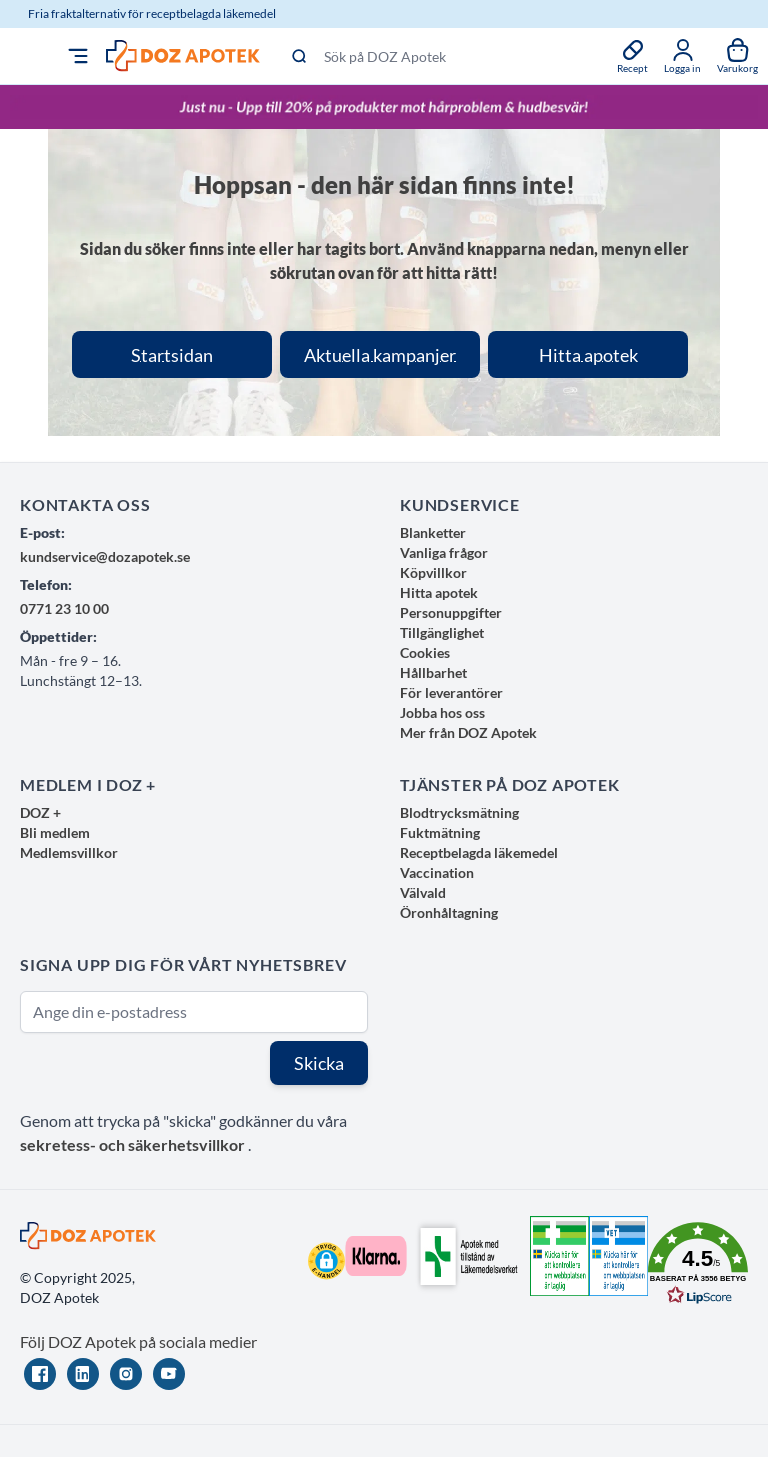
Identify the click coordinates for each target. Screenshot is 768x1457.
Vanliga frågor (444, 552)
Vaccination (437, 872)
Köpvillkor (433, 572)
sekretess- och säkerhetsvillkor (134, 1144)
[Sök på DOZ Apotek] (438, 56)
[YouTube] (169, 1374)
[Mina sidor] (682, 56)
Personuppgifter (451, 612)
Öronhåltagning (449, 912)
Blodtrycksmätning (459, 812)
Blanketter (433, 532)
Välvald (423, 892)
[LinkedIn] (83, 1374)
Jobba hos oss (442, 712)
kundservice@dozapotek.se (105, 556)
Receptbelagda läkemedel (479, 852)
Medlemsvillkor (69, 852)
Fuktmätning (440, 832)
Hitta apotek (439, 592)
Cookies (425, 652)
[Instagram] (126, 1374)
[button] (326, 1261)
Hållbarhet (433, 672)
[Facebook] (40, 1374)
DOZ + (40, 812)
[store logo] (183, 56)
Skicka (319, 1063)
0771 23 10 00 (64, 608)
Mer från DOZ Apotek (468, 732)
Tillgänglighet (442, 632)
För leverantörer (451, 692)
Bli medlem (55, 832)
